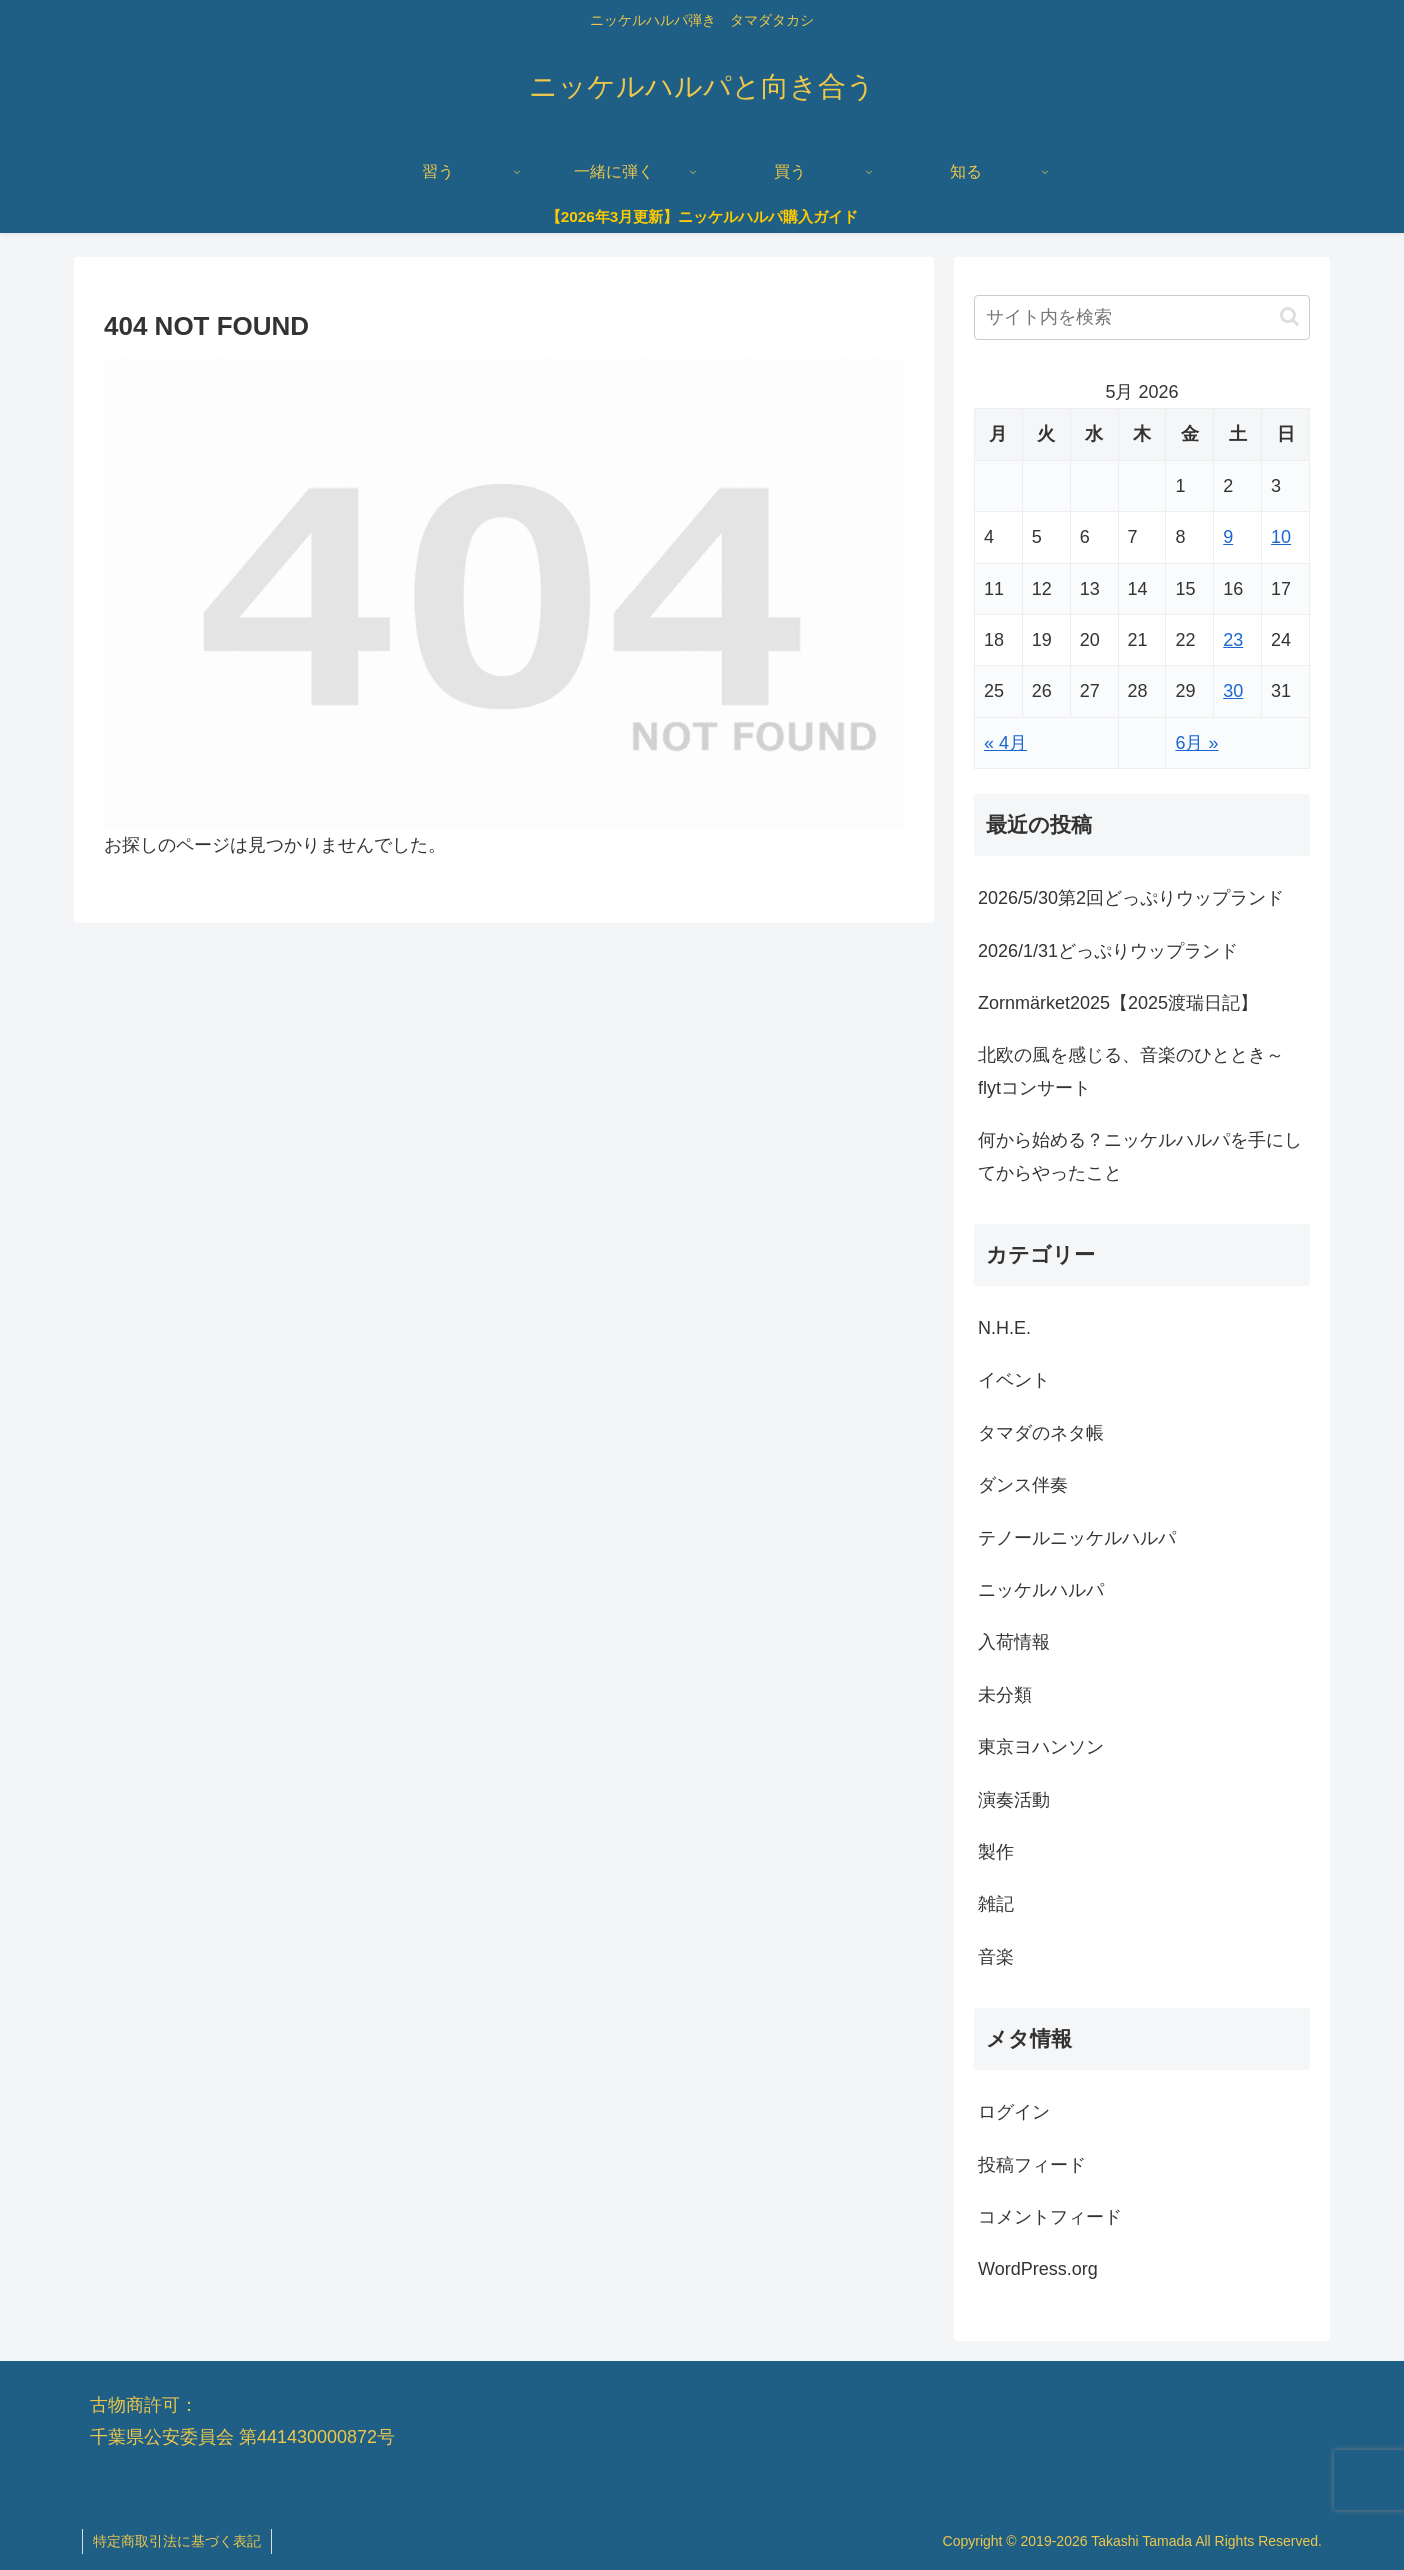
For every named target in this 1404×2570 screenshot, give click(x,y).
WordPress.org (1038, 2269)
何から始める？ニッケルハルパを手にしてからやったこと (1140, 1156)
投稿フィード (1032, 2165)
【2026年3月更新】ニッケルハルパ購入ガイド (702, 216)
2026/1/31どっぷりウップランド (1108, 951)
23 (1233, 640)
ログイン (1014, 2112)
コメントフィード (1050, 2217)
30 (1233, 691)
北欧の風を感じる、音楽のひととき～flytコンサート (1131, 1071)
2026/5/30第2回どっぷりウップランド (1131, 898)
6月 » (1196, 743)
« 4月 (1005, 743)
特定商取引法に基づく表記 (177, 2541)
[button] (1289, 316)
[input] (1142, 317)
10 (1281, 537)
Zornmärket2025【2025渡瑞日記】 (1118, 1003)
